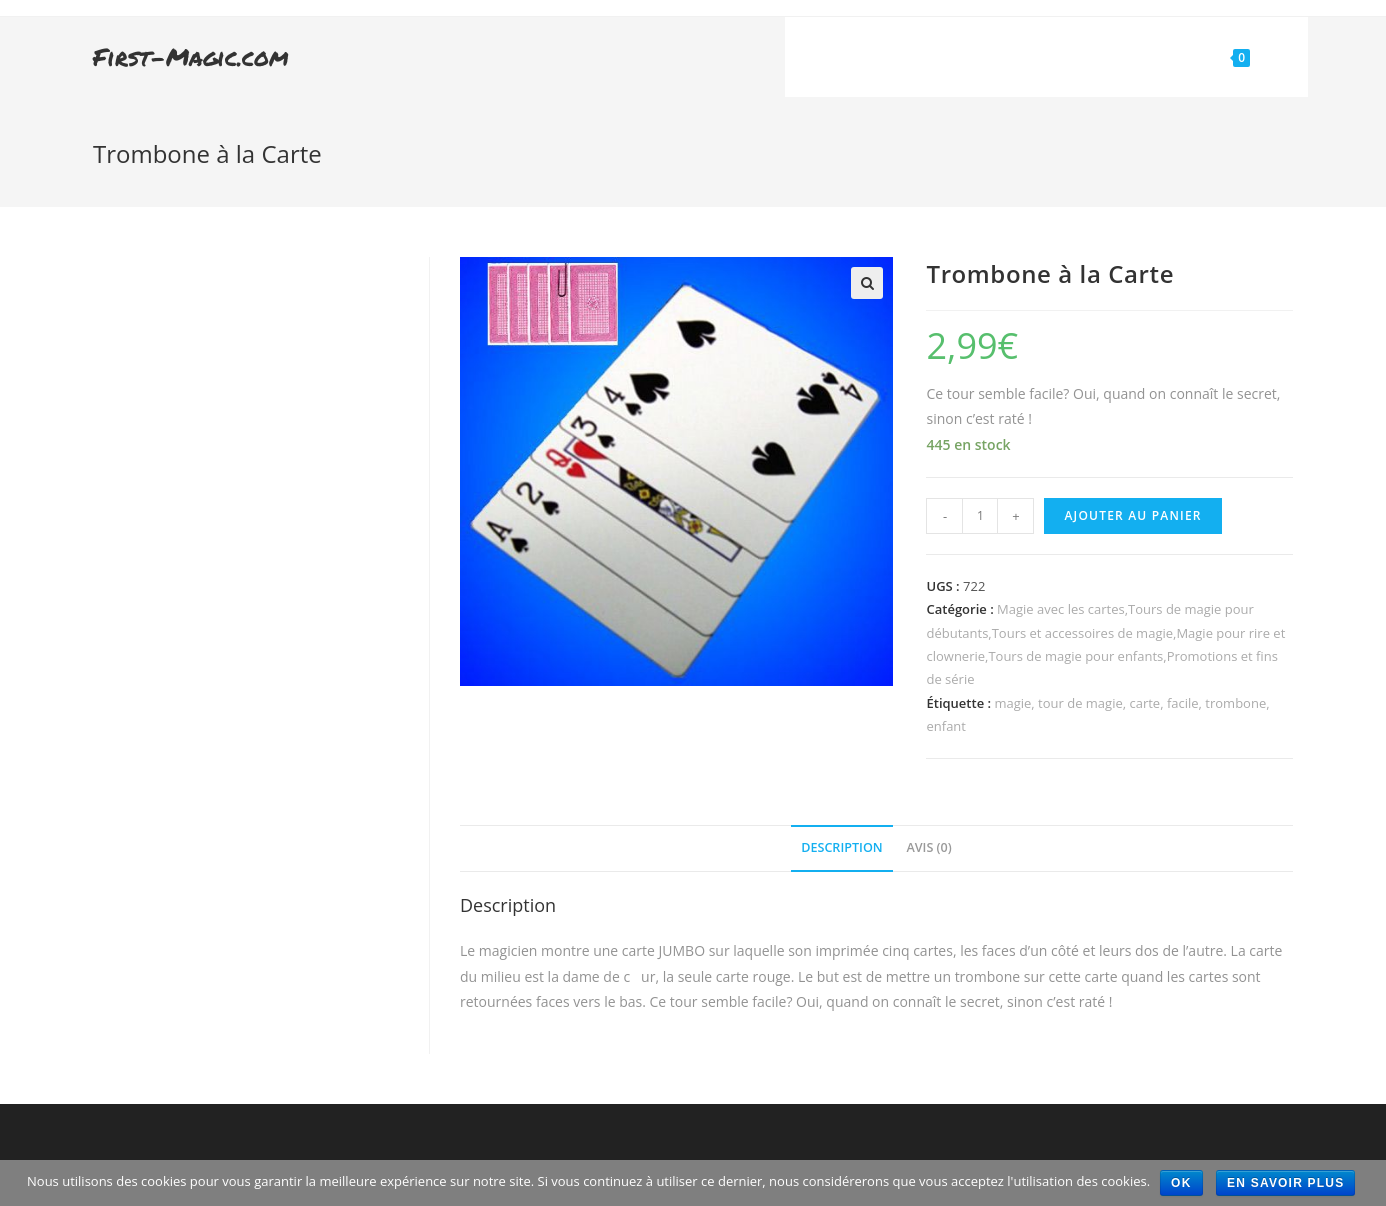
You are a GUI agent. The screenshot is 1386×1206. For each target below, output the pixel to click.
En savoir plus (1285, 1183)
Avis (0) (928, 847)
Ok (1181, 1183)
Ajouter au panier (1132, 515)
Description (842, 847)
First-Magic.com (191, 56)
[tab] (842, 848)
